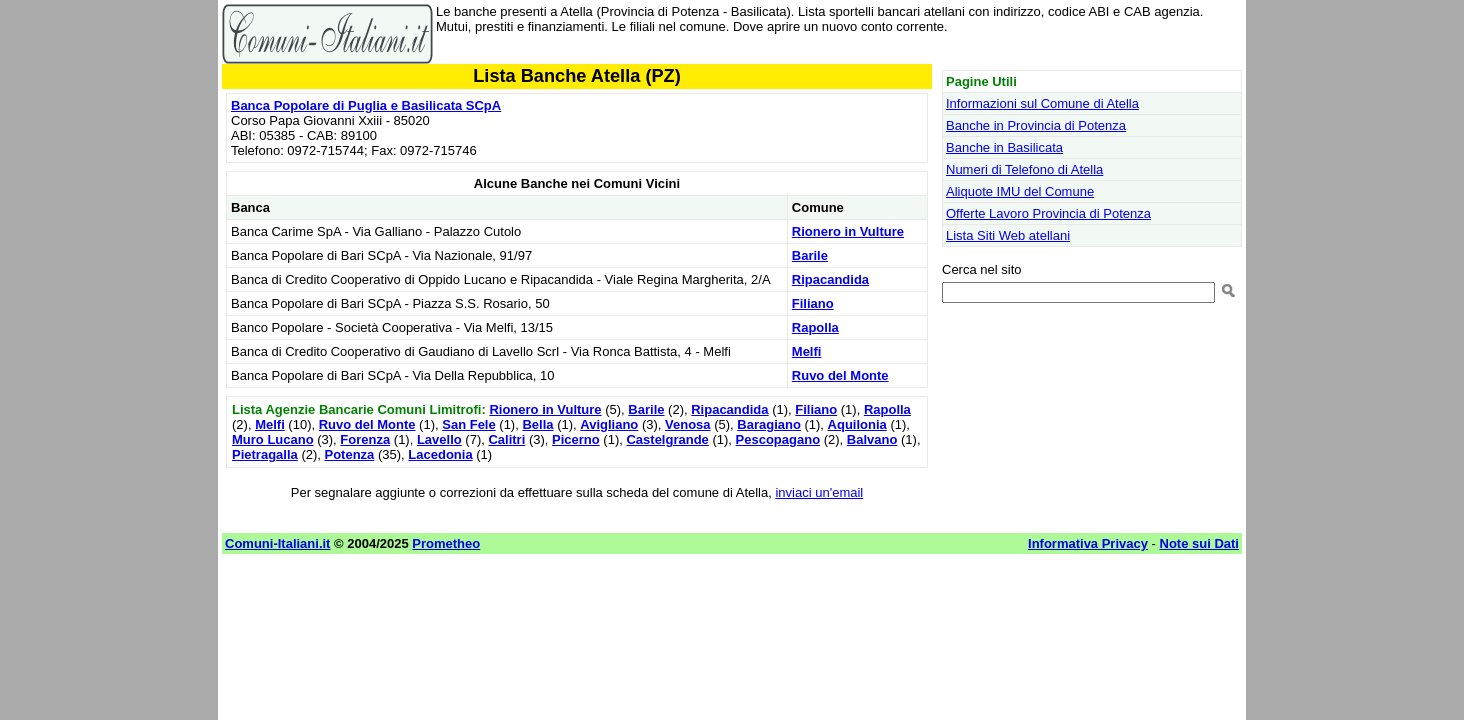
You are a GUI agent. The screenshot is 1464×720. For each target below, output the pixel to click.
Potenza (350, 454)
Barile (810, 255)
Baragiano (769, 424)
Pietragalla (265, 454)
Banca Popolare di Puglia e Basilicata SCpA (366, 105)
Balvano (872, 439)
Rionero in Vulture (848, 231)
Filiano (813, 303)
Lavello (439, 439)
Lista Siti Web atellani (1008, 235)
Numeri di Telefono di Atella (1024, 169)
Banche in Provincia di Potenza (1036, 125)
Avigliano (609, 424)
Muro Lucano (273, 439)
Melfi (807, 351)
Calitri (506, 439)
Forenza (365, 439)
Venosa (688, 424)
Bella (537, 424)
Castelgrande (667, 439)
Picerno (576, 439)
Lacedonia (440, 454)
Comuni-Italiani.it (277, 543)
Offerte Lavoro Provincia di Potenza (1048, 213)
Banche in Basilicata (1004, 147)
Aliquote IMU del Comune (1020, 191)
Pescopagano (778, 439)
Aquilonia (857, 424)
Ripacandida (830, 279)
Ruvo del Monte (840, 375)
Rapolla (815, 327)
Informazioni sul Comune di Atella (1042, 103)
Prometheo (446, 543)
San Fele (468, 424)
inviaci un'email (819, 492)
